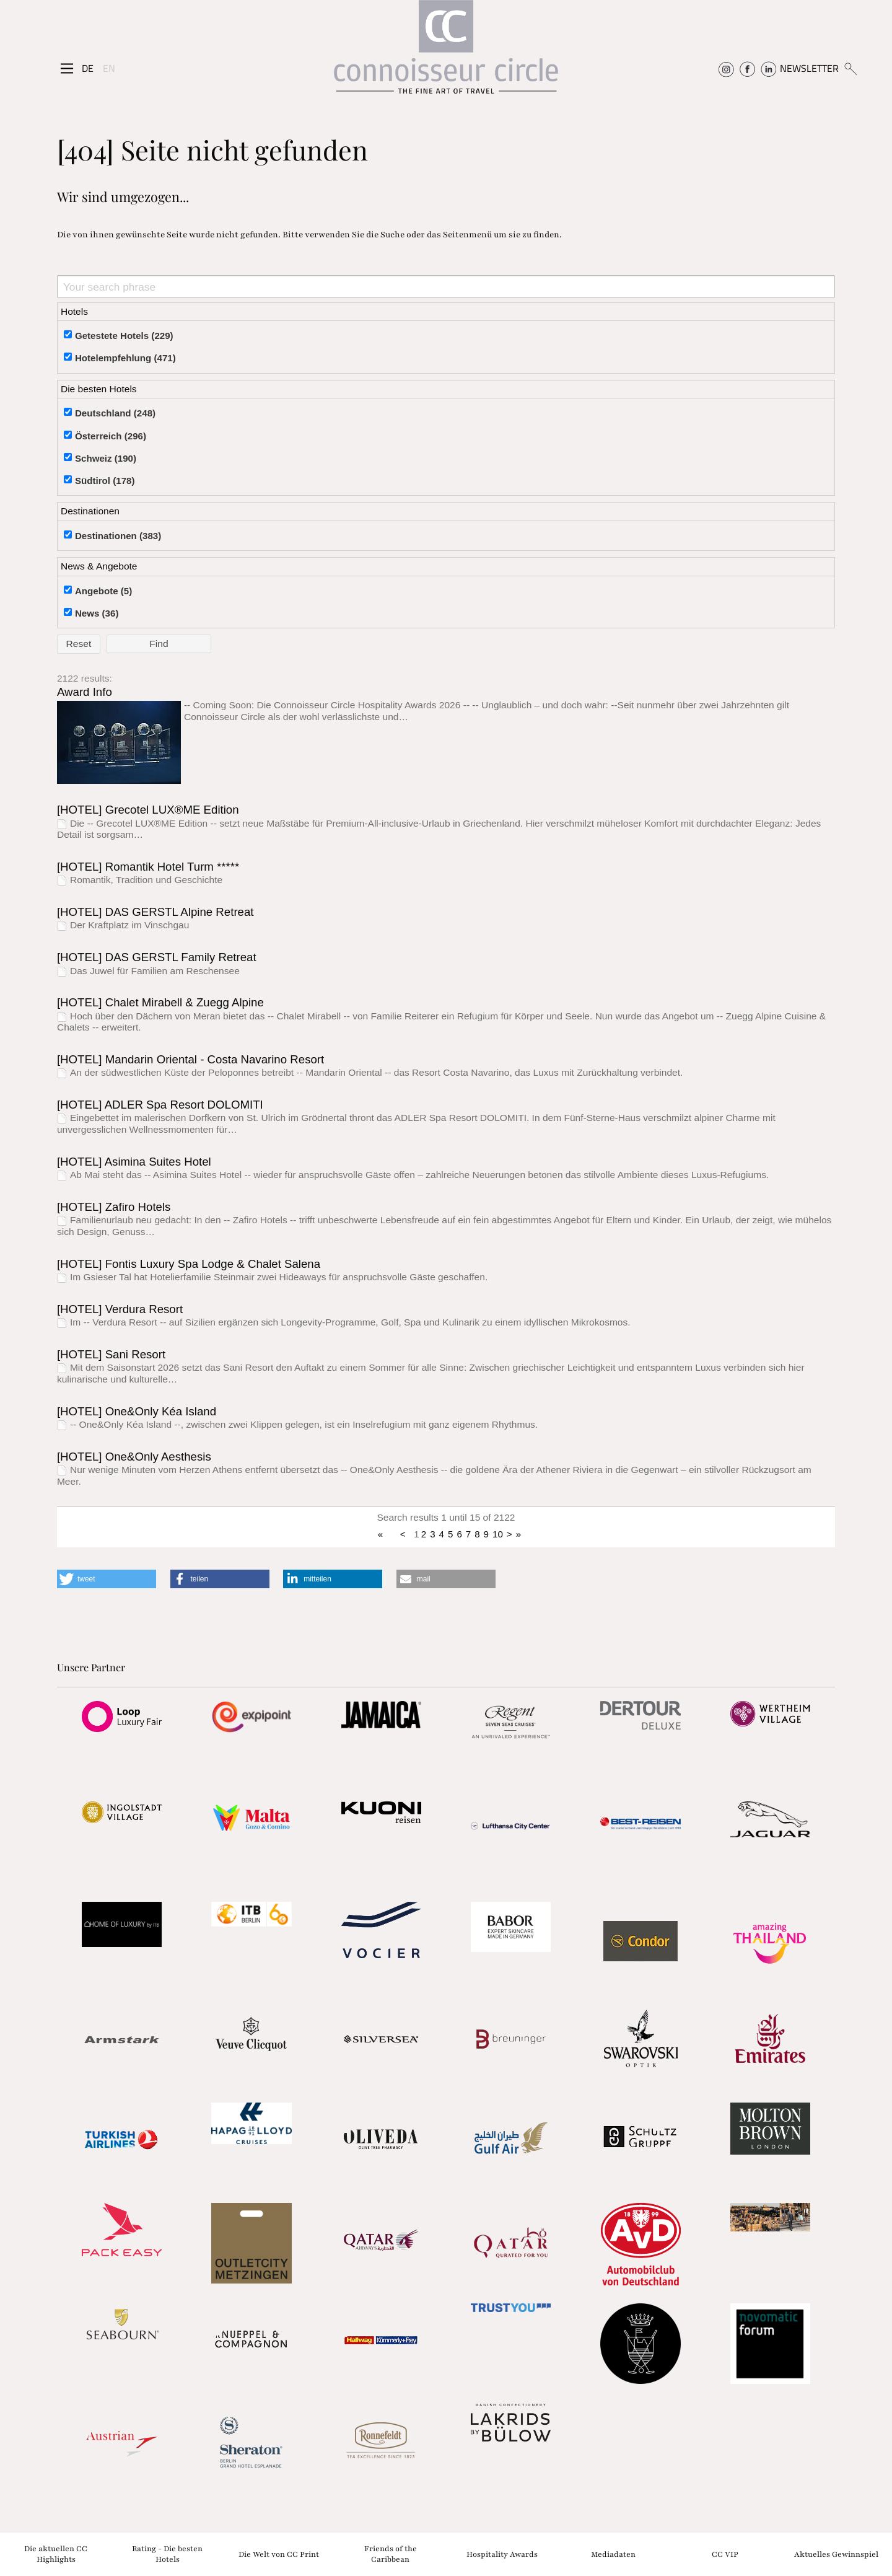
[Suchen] (850, 68)
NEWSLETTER (809, 68)
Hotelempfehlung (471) (125, 358)
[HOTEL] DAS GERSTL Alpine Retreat (155, 911)
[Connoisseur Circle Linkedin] (768, 68)
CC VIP (725, 2554)
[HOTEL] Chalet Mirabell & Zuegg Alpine (160, 1002)
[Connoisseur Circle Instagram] (726, 68)
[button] (106, 1579)
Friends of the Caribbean (390, 2554)
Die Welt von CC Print (278, 2554)
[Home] (446, 53)
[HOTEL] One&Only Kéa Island (136, 1411)
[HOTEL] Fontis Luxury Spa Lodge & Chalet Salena (188, 1263)
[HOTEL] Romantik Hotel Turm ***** (148, 866)
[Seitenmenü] (67, 69)
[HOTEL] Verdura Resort (120, 1309)
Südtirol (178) (105, 480)
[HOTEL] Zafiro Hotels (114, 1206)
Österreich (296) (110, 436)
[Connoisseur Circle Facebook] (747, 68)
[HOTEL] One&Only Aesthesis (134, 1456)
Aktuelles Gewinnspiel (836, 2554)
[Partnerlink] (121, 1716)
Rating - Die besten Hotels (167, 2554)
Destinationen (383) (118, 535)
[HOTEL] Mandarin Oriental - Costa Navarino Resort (190, 1059)
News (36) (97, 613)
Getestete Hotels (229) (124, 335)
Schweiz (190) (105, 458)
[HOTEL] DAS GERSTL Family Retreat (156, 957)
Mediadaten (613, 2554)
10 (497, 1534)
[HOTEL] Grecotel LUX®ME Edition (148, 809)
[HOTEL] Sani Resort (111, 1354)
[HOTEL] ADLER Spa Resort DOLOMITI (160, 1104)
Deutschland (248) (115, 413)
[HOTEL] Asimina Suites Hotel (134, 1161)
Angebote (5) (103, 591)
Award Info (84, 691)
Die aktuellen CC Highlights (55, 2554)
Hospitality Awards (502, 2554)
